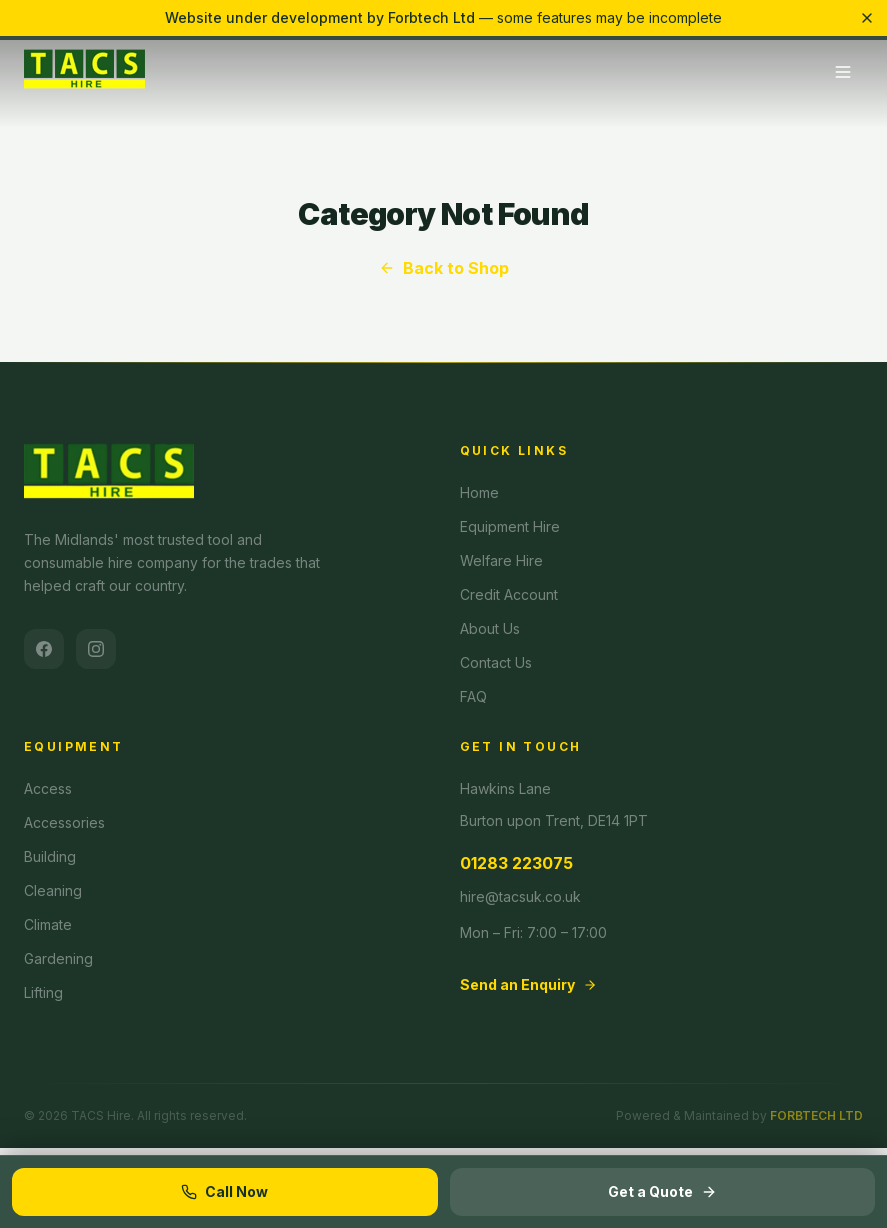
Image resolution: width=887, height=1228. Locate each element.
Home (479, 492)
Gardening (58, 958)
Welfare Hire (501, 560)
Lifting (43, 992)
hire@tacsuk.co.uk (520, 896)
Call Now (224, 1191)
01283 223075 (516, 863)
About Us (490, 628)
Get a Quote (662, 1191)
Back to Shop (444, 268)
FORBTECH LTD (816, 1115)
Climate (48, 924)
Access (48, 788)
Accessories (64, 822)
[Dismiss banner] (867, 18)
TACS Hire (101, 1115)
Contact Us (496, 662)
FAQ (473, 696)
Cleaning (53, 890)
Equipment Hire (510, 526)
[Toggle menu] (843, 72)
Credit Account (509, 594)
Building (50, 856)
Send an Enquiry (528, 984)
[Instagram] (96, 649)
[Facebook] (44, 649)
